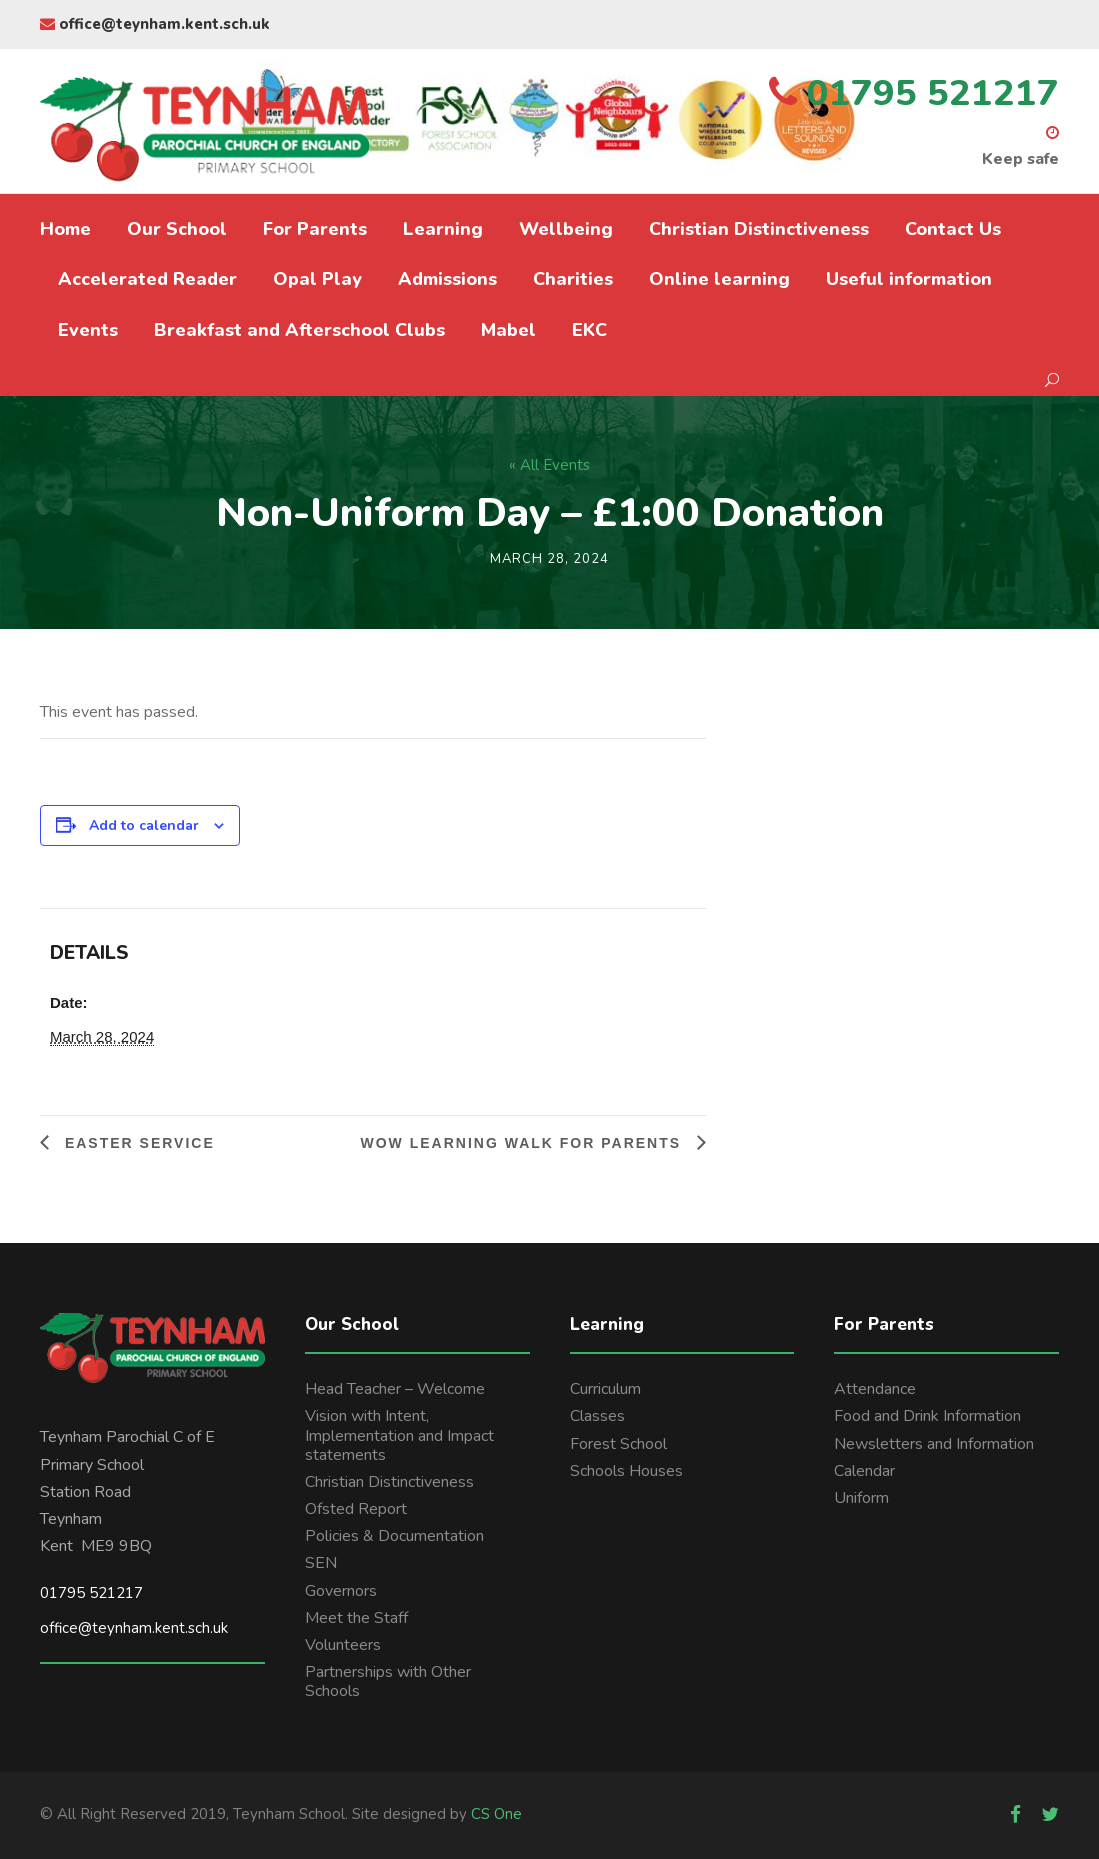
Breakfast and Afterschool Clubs (299, 330)
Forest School (618, 1444)
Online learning (719, 279)
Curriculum (605, 1389)
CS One (496, 1814)
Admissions (447, 279)
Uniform (861, 1498)
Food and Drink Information (927, 1416)
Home (65, 229)
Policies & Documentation (394, 1536)
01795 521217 (91, 1593)
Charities (573, 279)
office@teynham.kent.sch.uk (155, 24)
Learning (443, 229)
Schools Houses (626, 1471)
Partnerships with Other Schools (388, 1681)
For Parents (315, 229)
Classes (597, 1416)
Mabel (508, 330)
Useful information (909, 279)
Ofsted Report (356, 1509)
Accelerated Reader (147, 279)
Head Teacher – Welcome (395, 1389)
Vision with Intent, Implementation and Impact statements (399, 1435)
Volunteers (343, 1645)
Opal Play (317, 279)
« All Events (549, 465)
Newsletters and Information (934, 1444)
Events (88, 330)
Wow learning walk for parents (523, 1143)
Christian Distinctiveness (759, 229)
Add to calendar (144, 825)
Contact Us (953, 229)
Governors (341, 1591)
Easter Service (137, 1143)
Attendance (875, 1389)
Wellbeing (566, 229)
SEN (321, 1563)
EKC (589, 330)
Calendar (864, 1471)
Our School (177, 229)
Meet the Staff (356, 1618)
